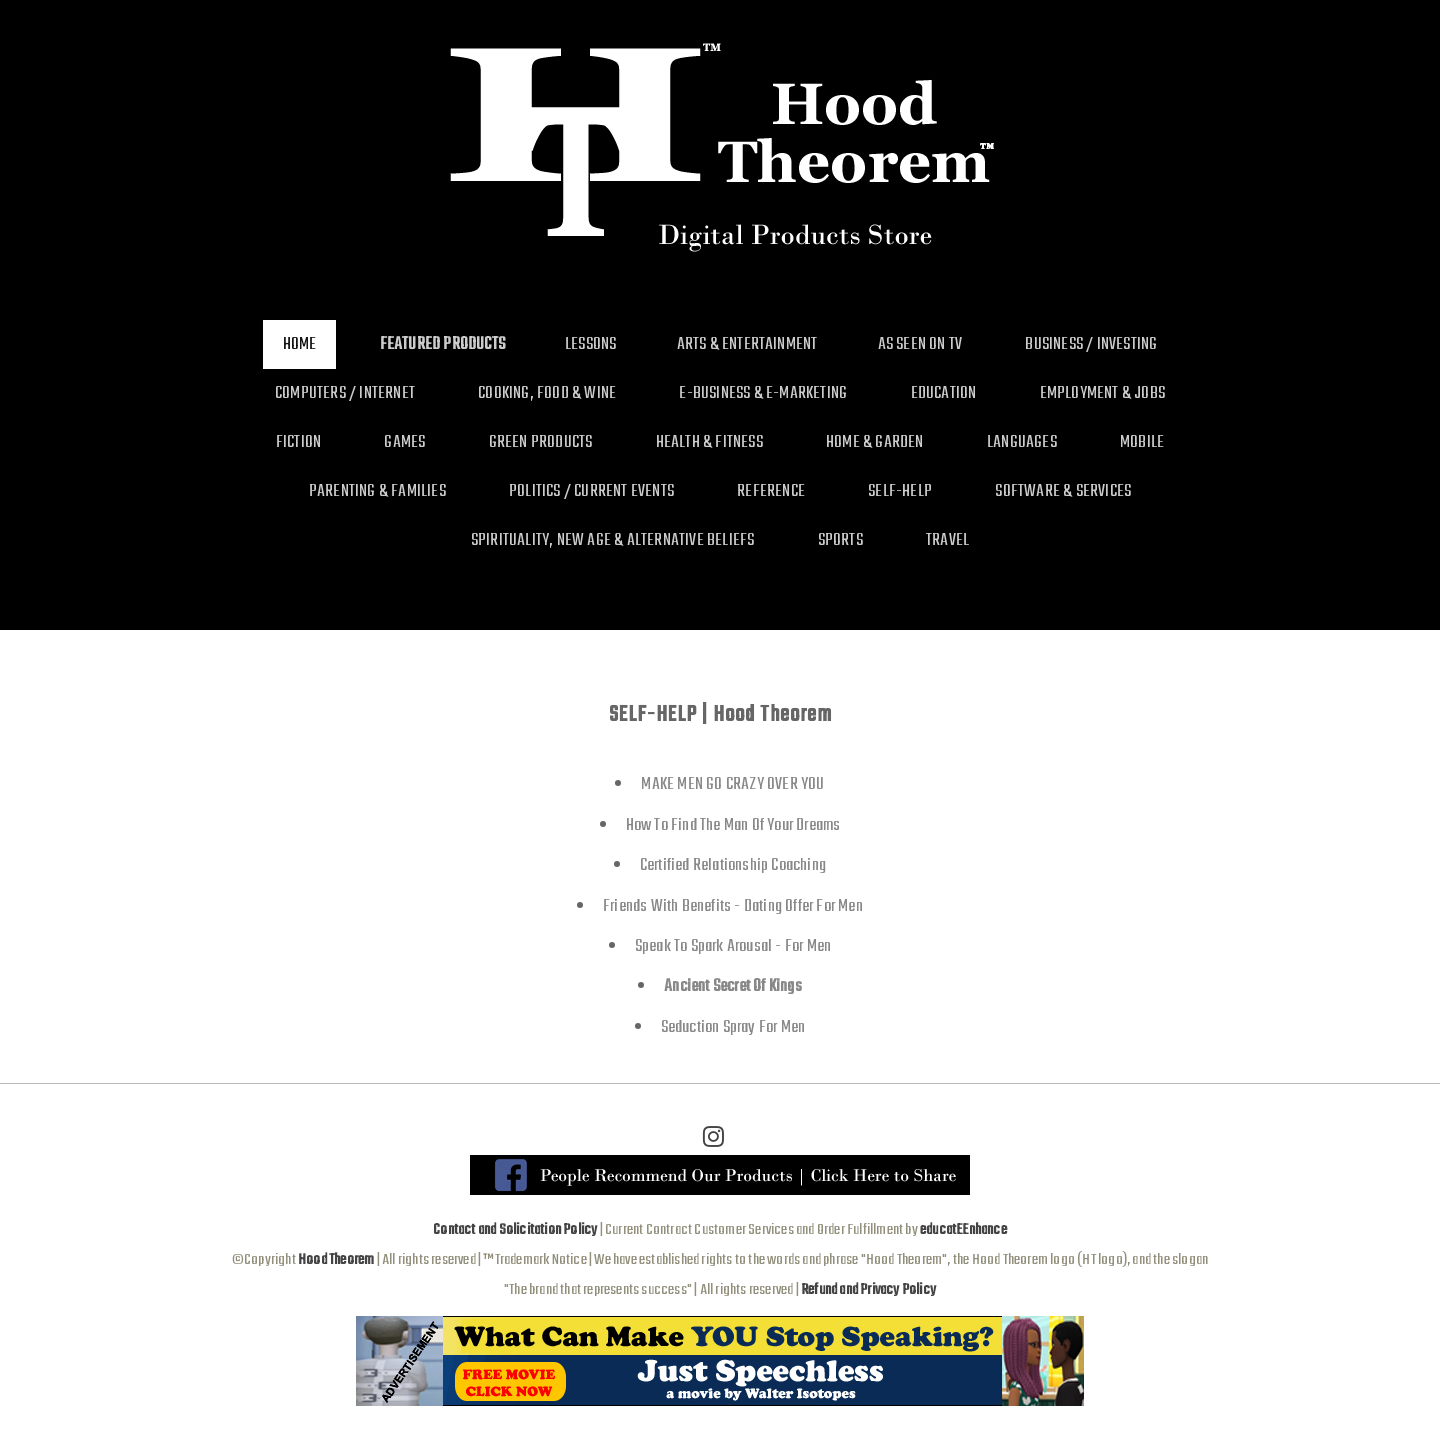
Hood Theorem (336, 1260)
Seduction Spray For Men (733, 1027)
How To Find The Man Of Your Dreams (733, 825)
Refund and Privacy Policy (868, 1290)
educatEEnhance (963, 1230)
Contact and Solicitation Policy (515, 1230)
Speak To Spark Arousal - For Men (733, 946)
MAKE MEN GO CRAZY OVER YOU (732, 784)
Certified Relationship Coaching (733, 865)
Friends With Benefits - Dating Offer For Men (733, 906)
